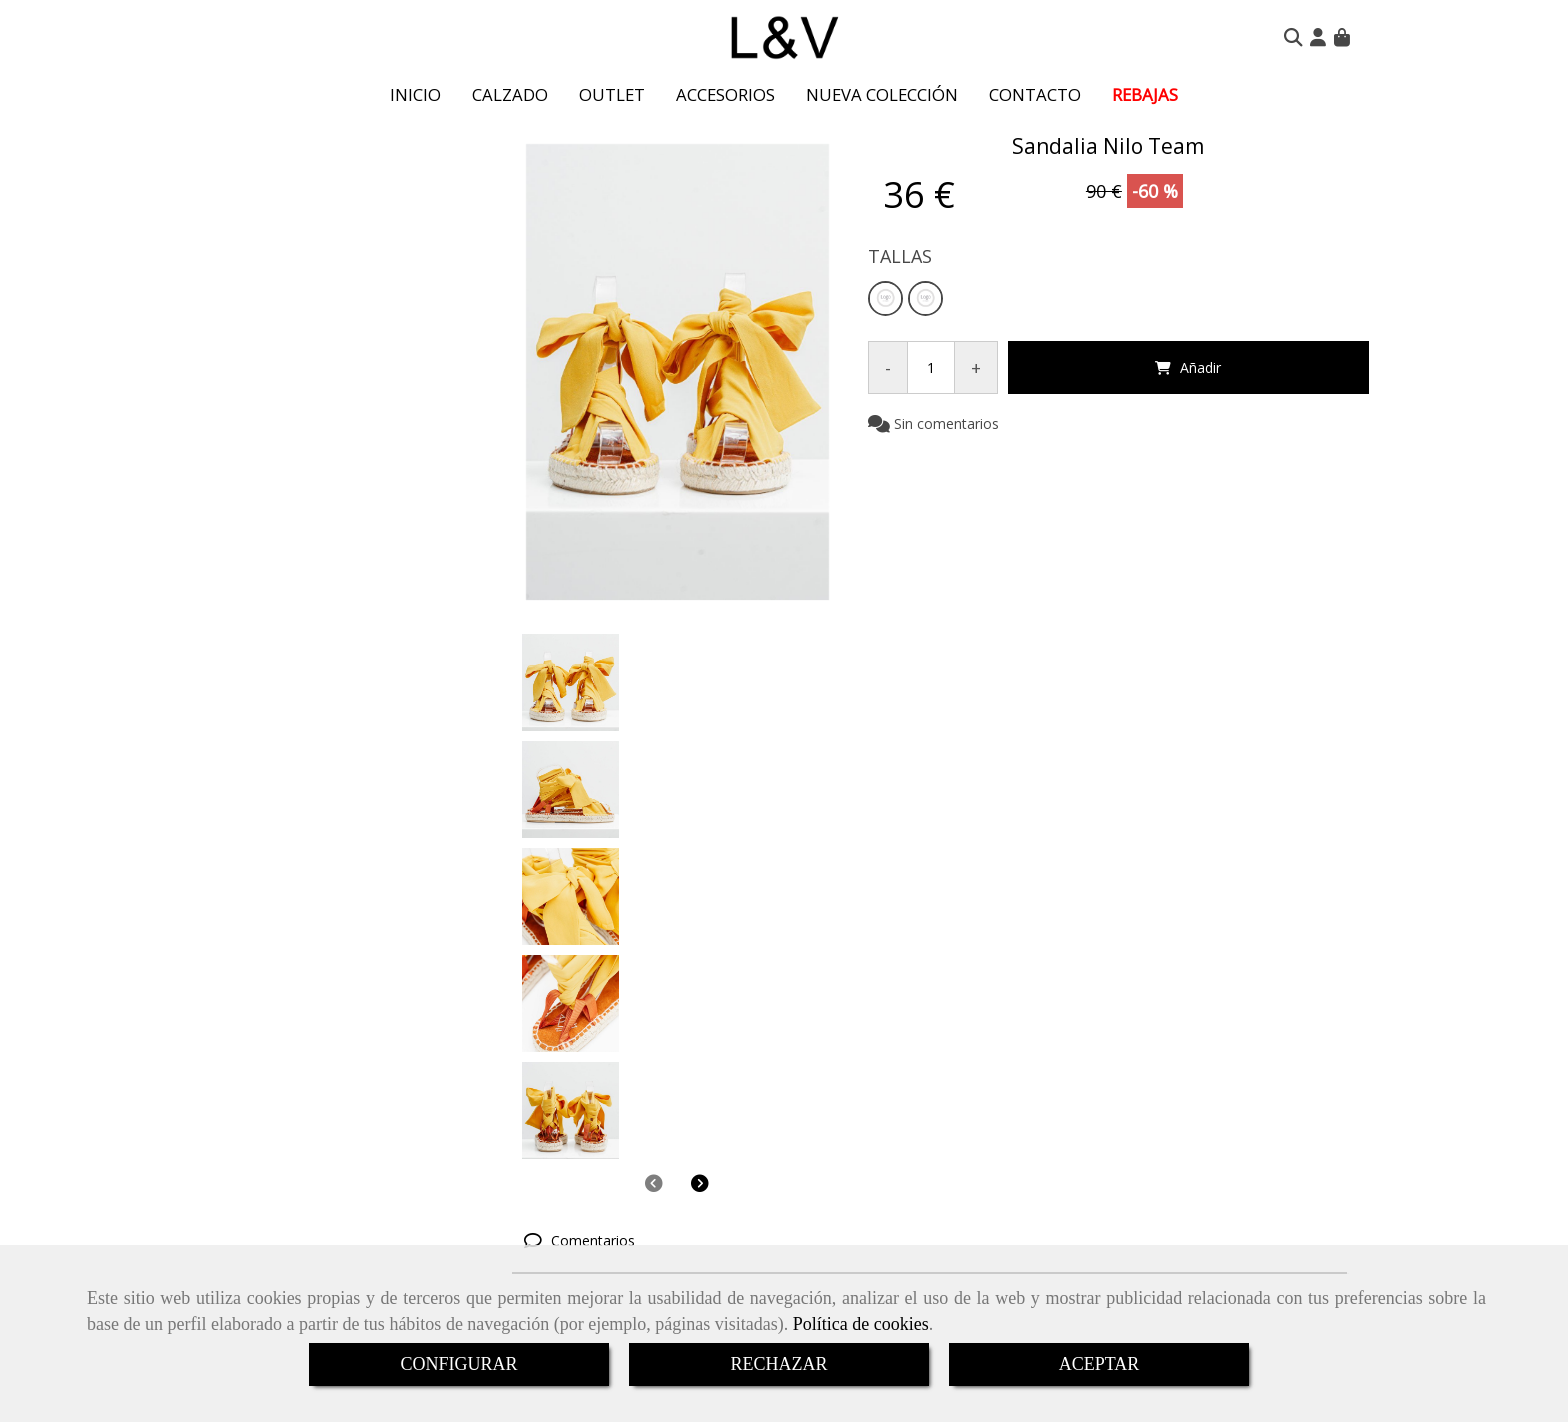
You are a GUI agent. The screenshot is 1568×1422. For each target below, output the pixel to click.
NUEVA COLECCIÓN (882, 94)
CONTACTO (1035, 94)
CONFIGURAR (458, 1364)
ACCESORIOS (725, 94)
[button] (1318, 37)
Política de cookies (861, 1324)
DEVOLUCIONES (788, 1160)
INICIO (415, 94)
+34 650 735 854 (772, 1232)
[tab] (930, 813)
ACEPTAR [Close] (1099, 1364)
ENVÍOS (742, 1134)
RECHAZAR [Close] (778, 1364)
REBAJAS (1145, 94)
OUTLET (612, 94)
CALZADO (510, 94)
